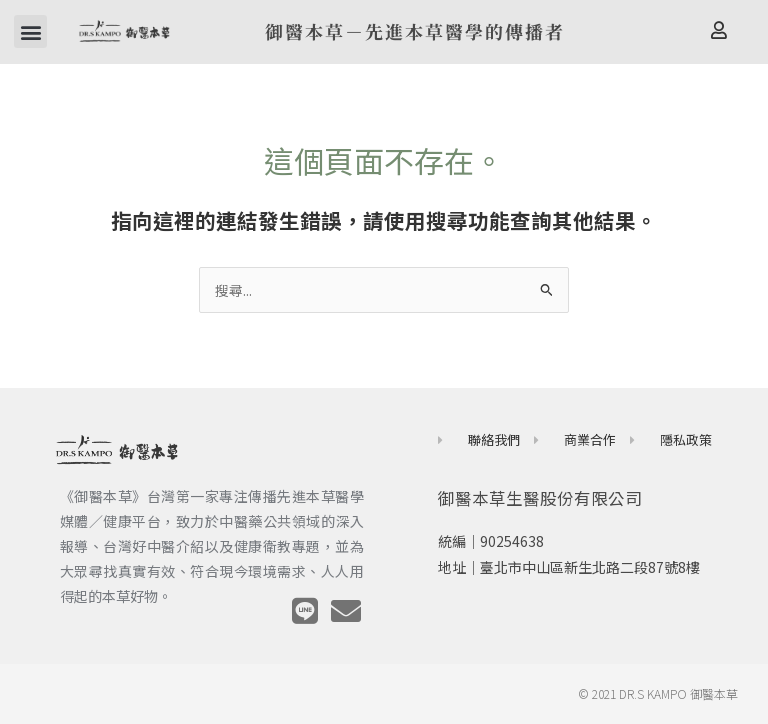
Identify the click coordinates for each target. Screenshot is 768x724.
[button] (30, 31)
